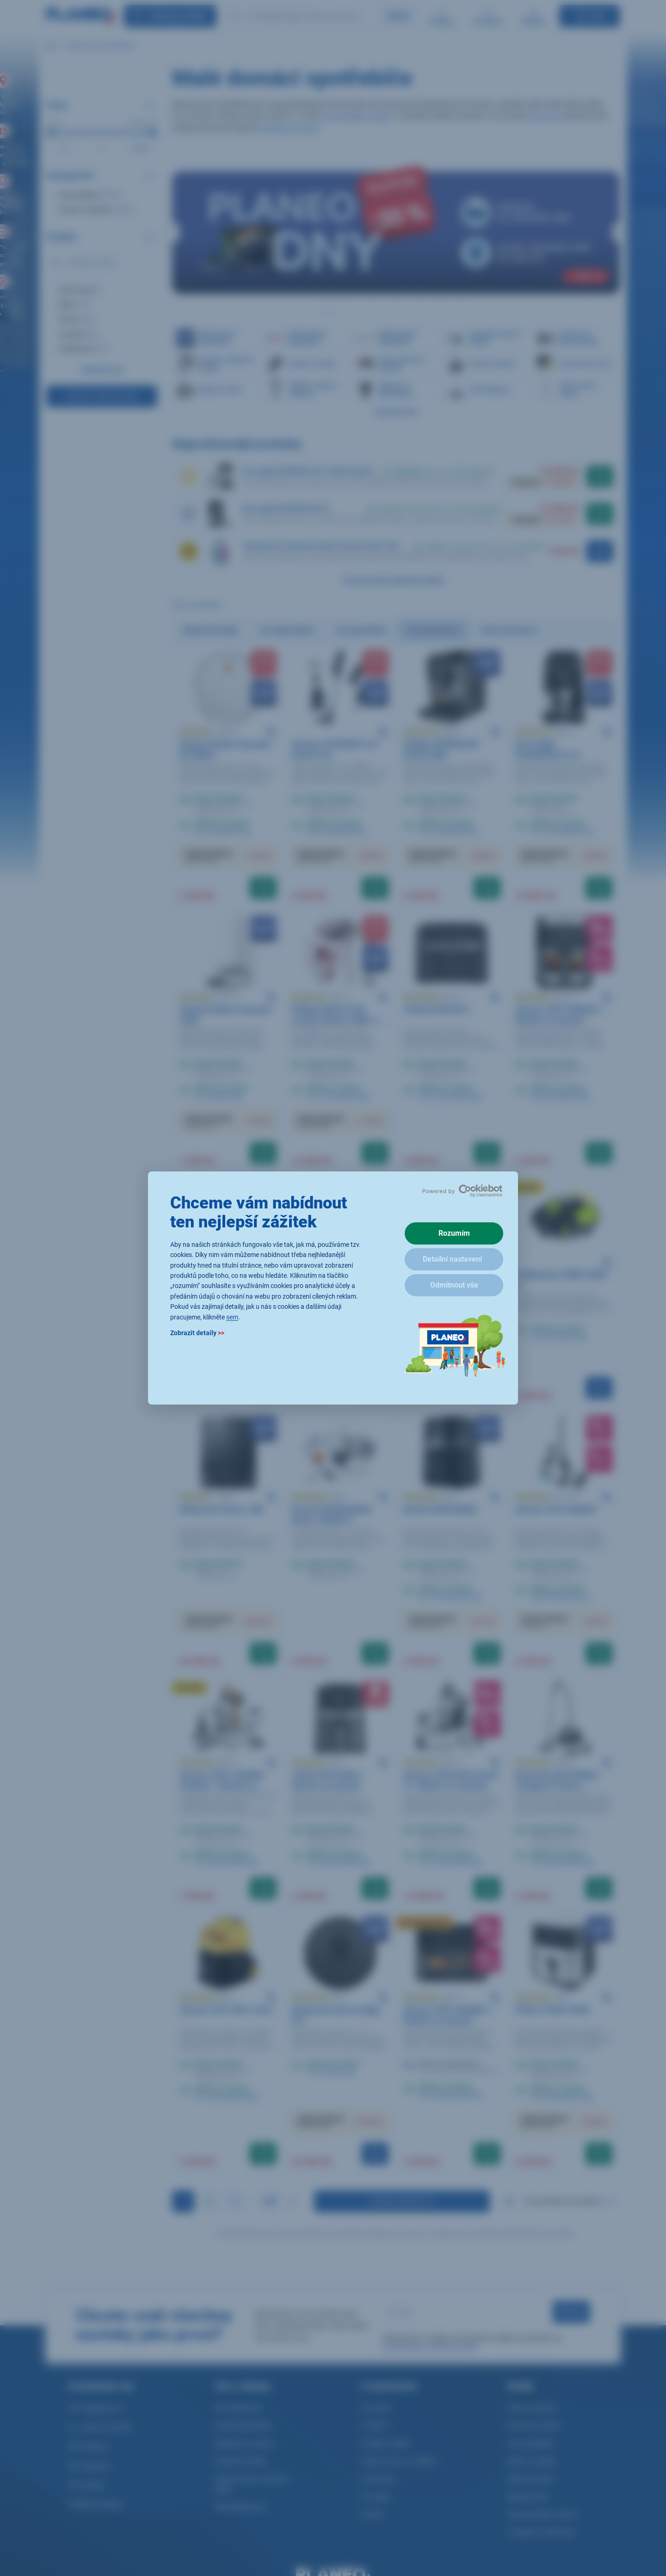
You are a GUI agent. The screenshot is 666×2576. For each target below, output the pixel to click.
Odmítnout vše (454, 1285)
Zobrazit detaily (197, 1333)
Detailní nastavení (452, 1259)
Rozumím (454, 1233)
